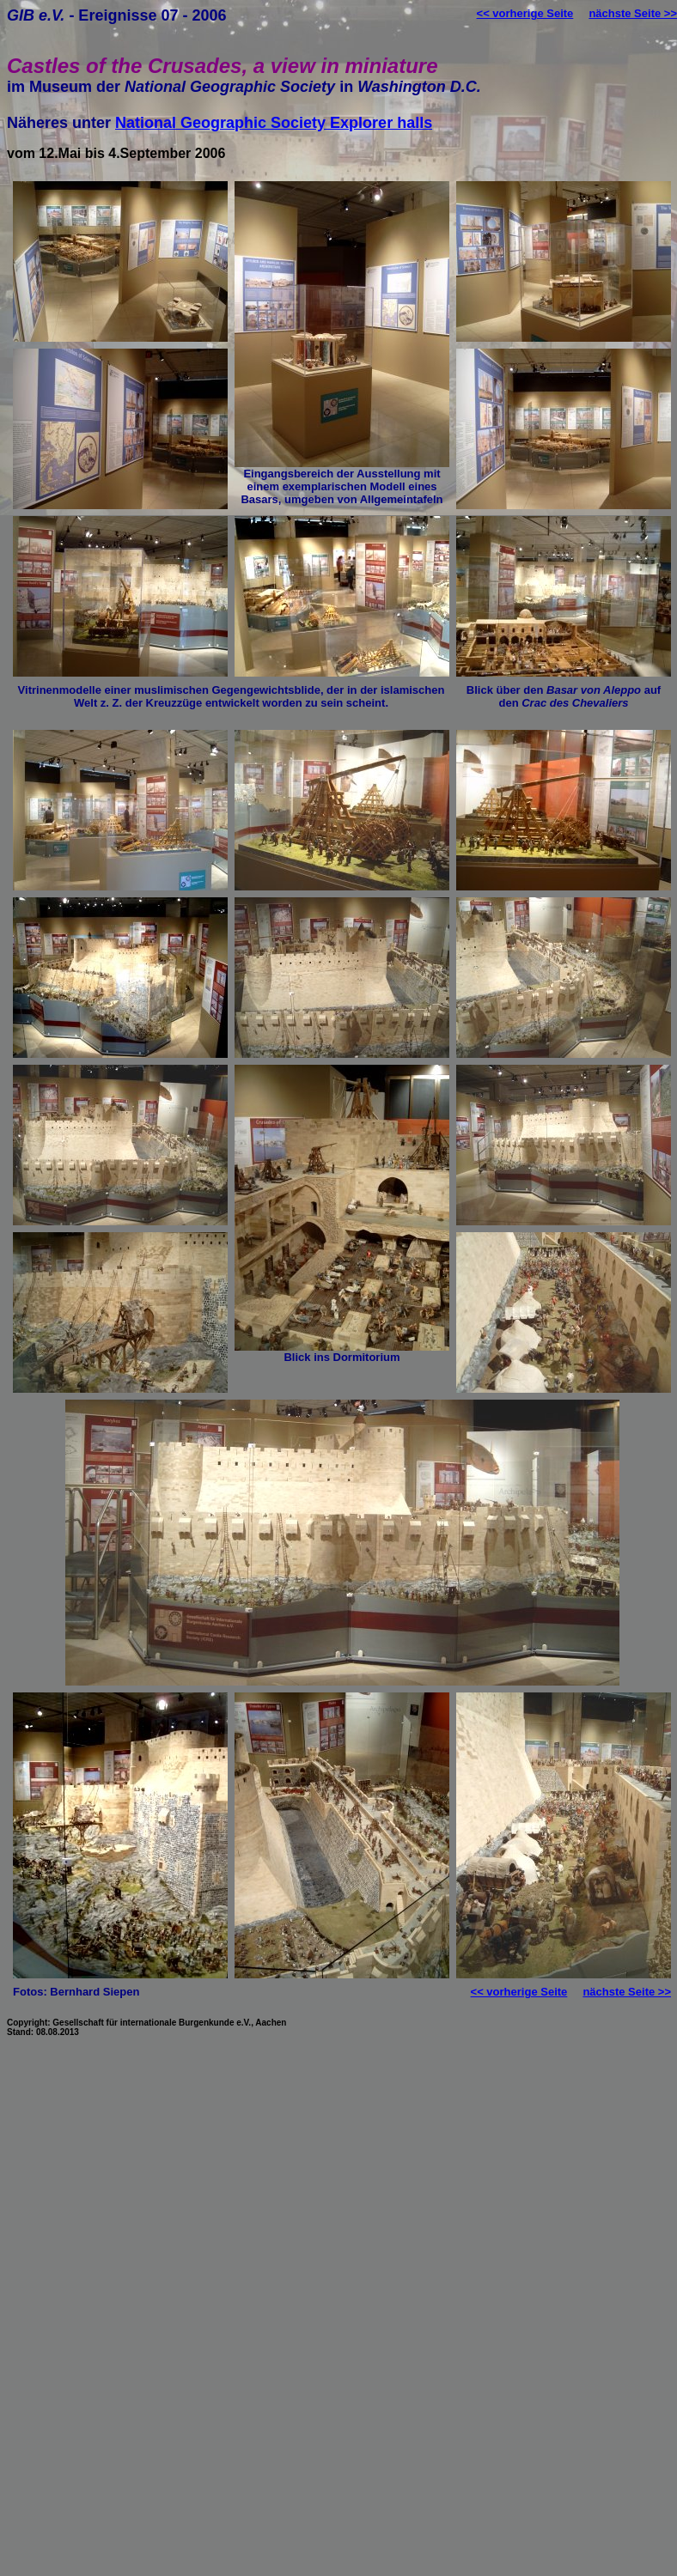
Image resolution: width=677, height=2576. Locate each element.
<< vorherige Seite (525, 13)
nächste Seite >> (633, 13)
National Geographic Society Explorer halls (273, 122)
